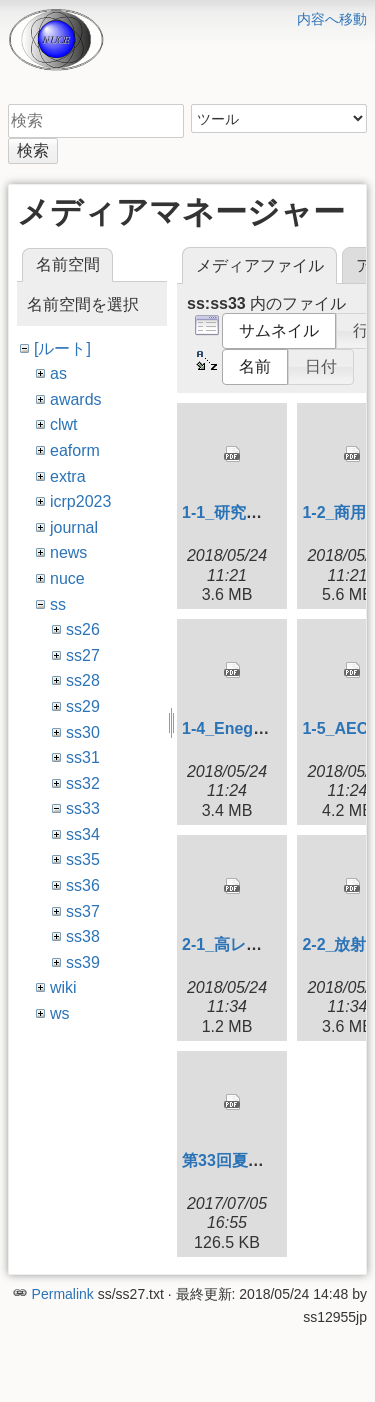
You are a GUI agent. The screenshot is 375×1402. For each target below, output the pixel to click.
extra (68, 476)
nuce (67, 578)
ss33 (83, 808)
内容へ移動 (332, 19)
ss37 (83, 911)
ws (60, 1013)
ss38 (83, 936)
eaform (75, 450)
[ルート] (62, 348)
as (58, 373)
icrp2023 (80, 501)
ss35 (83, 859)
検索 (33, 150)
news (68, 552)
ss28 (83, 680)
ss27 (83, 655)
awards (76, 399)
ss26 (83, 629)
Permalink (63, 1294)
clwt (64, 424)
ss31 (83, 757)
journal (74, 527)
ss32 (83, 783)
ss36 (83, 885)
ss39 (83, 962)
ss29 (83, 706)
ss (58, 604)
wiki (63, 987)
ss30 (83, 732)
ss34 (83, 834)
